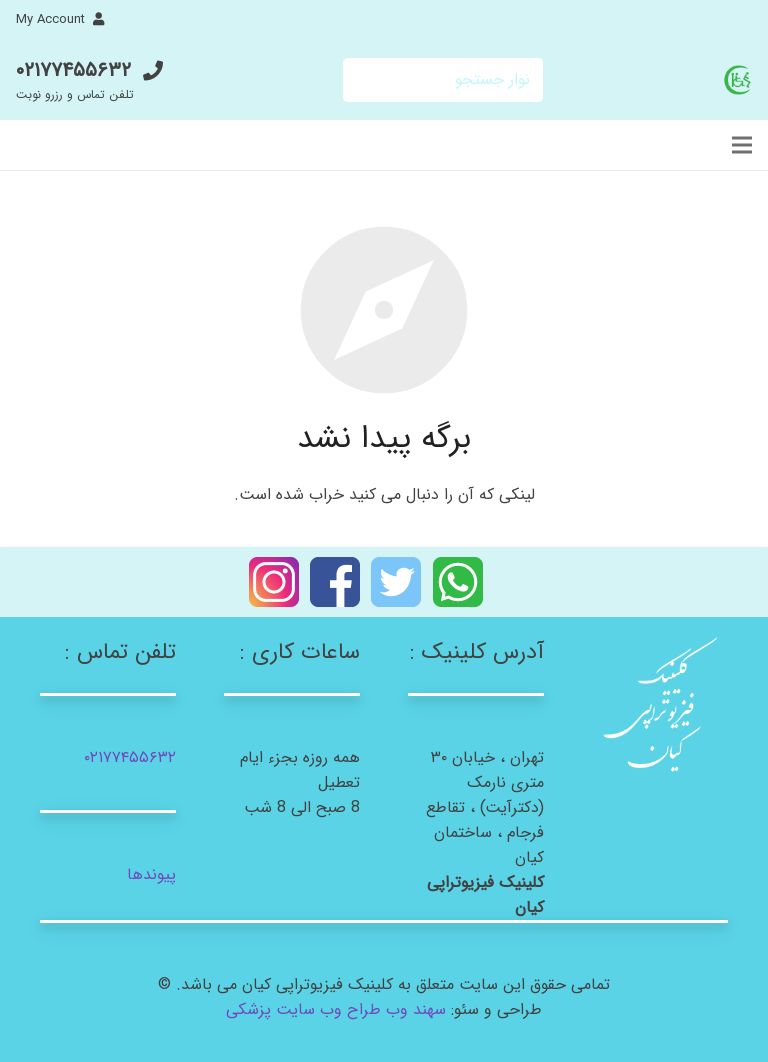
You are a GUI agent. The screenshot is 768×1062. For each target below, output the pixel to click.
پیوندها (151, 874)
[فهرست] (742, 145)
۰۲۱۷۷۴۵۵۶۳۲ (73, 70)
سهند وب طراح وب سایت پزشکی (336, 1009)
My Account (50, 19)
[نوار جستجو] (443, 80)
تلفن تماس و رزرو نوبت (75, 94)
